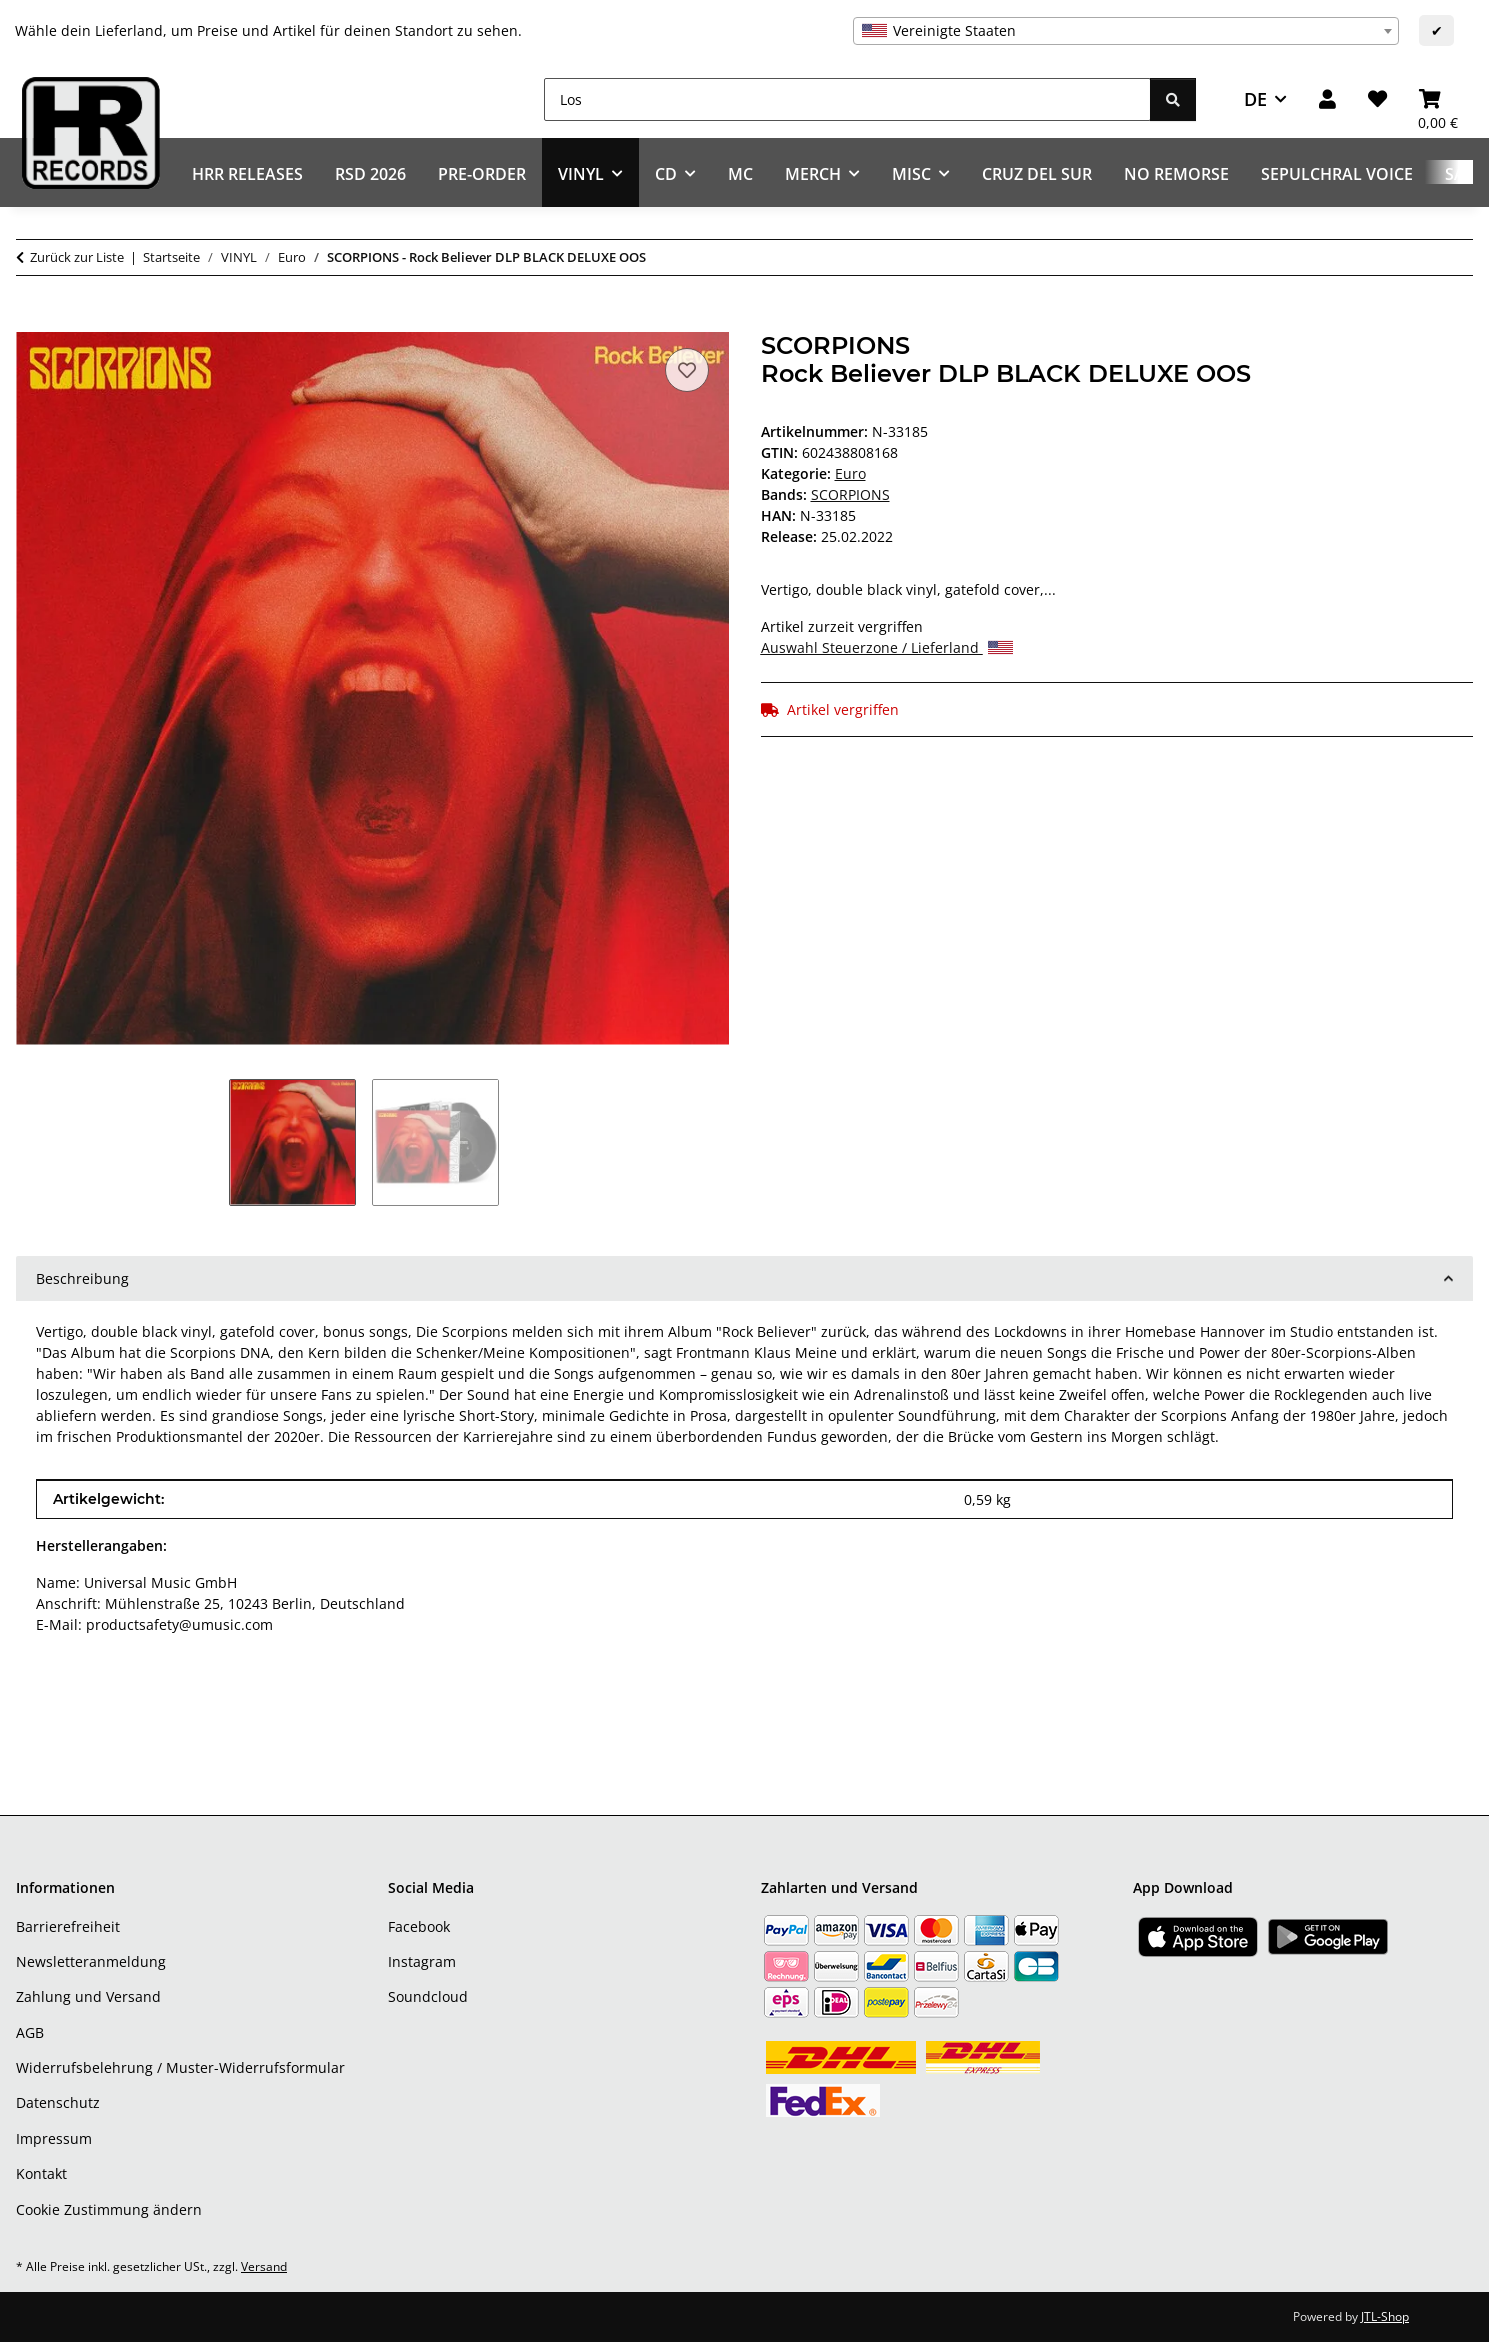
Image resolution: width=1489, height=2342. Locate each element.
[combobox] (1126, 31)
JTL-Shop (1385, 2316)
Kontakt (41, 2173)
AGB (30, 2032)
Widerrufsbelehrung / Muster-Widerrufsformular (180, 2067)
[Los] (847, 99)
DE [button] (1255, 99)
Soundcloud (428, 1996)
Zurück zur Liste (77, 257)
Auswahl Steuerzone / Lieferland (887, 647)
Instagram (422, 1961)
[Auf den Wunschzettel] (687, 370)
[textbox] (1126, 31)
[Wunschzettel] (1377, 99)
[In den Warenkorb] (32, 321)
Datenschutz (58, 2102)
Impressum (54, 2138)
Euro (850, 473)
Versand (264, 2266)
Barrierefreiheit (68, 1926)
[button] (1327, 99)
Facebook (419, 1926)
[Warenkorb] (1438, 99)
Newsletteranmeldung (91, 1961)
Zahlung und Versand (88, 1996)
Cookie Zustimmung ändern (109, 2209)
